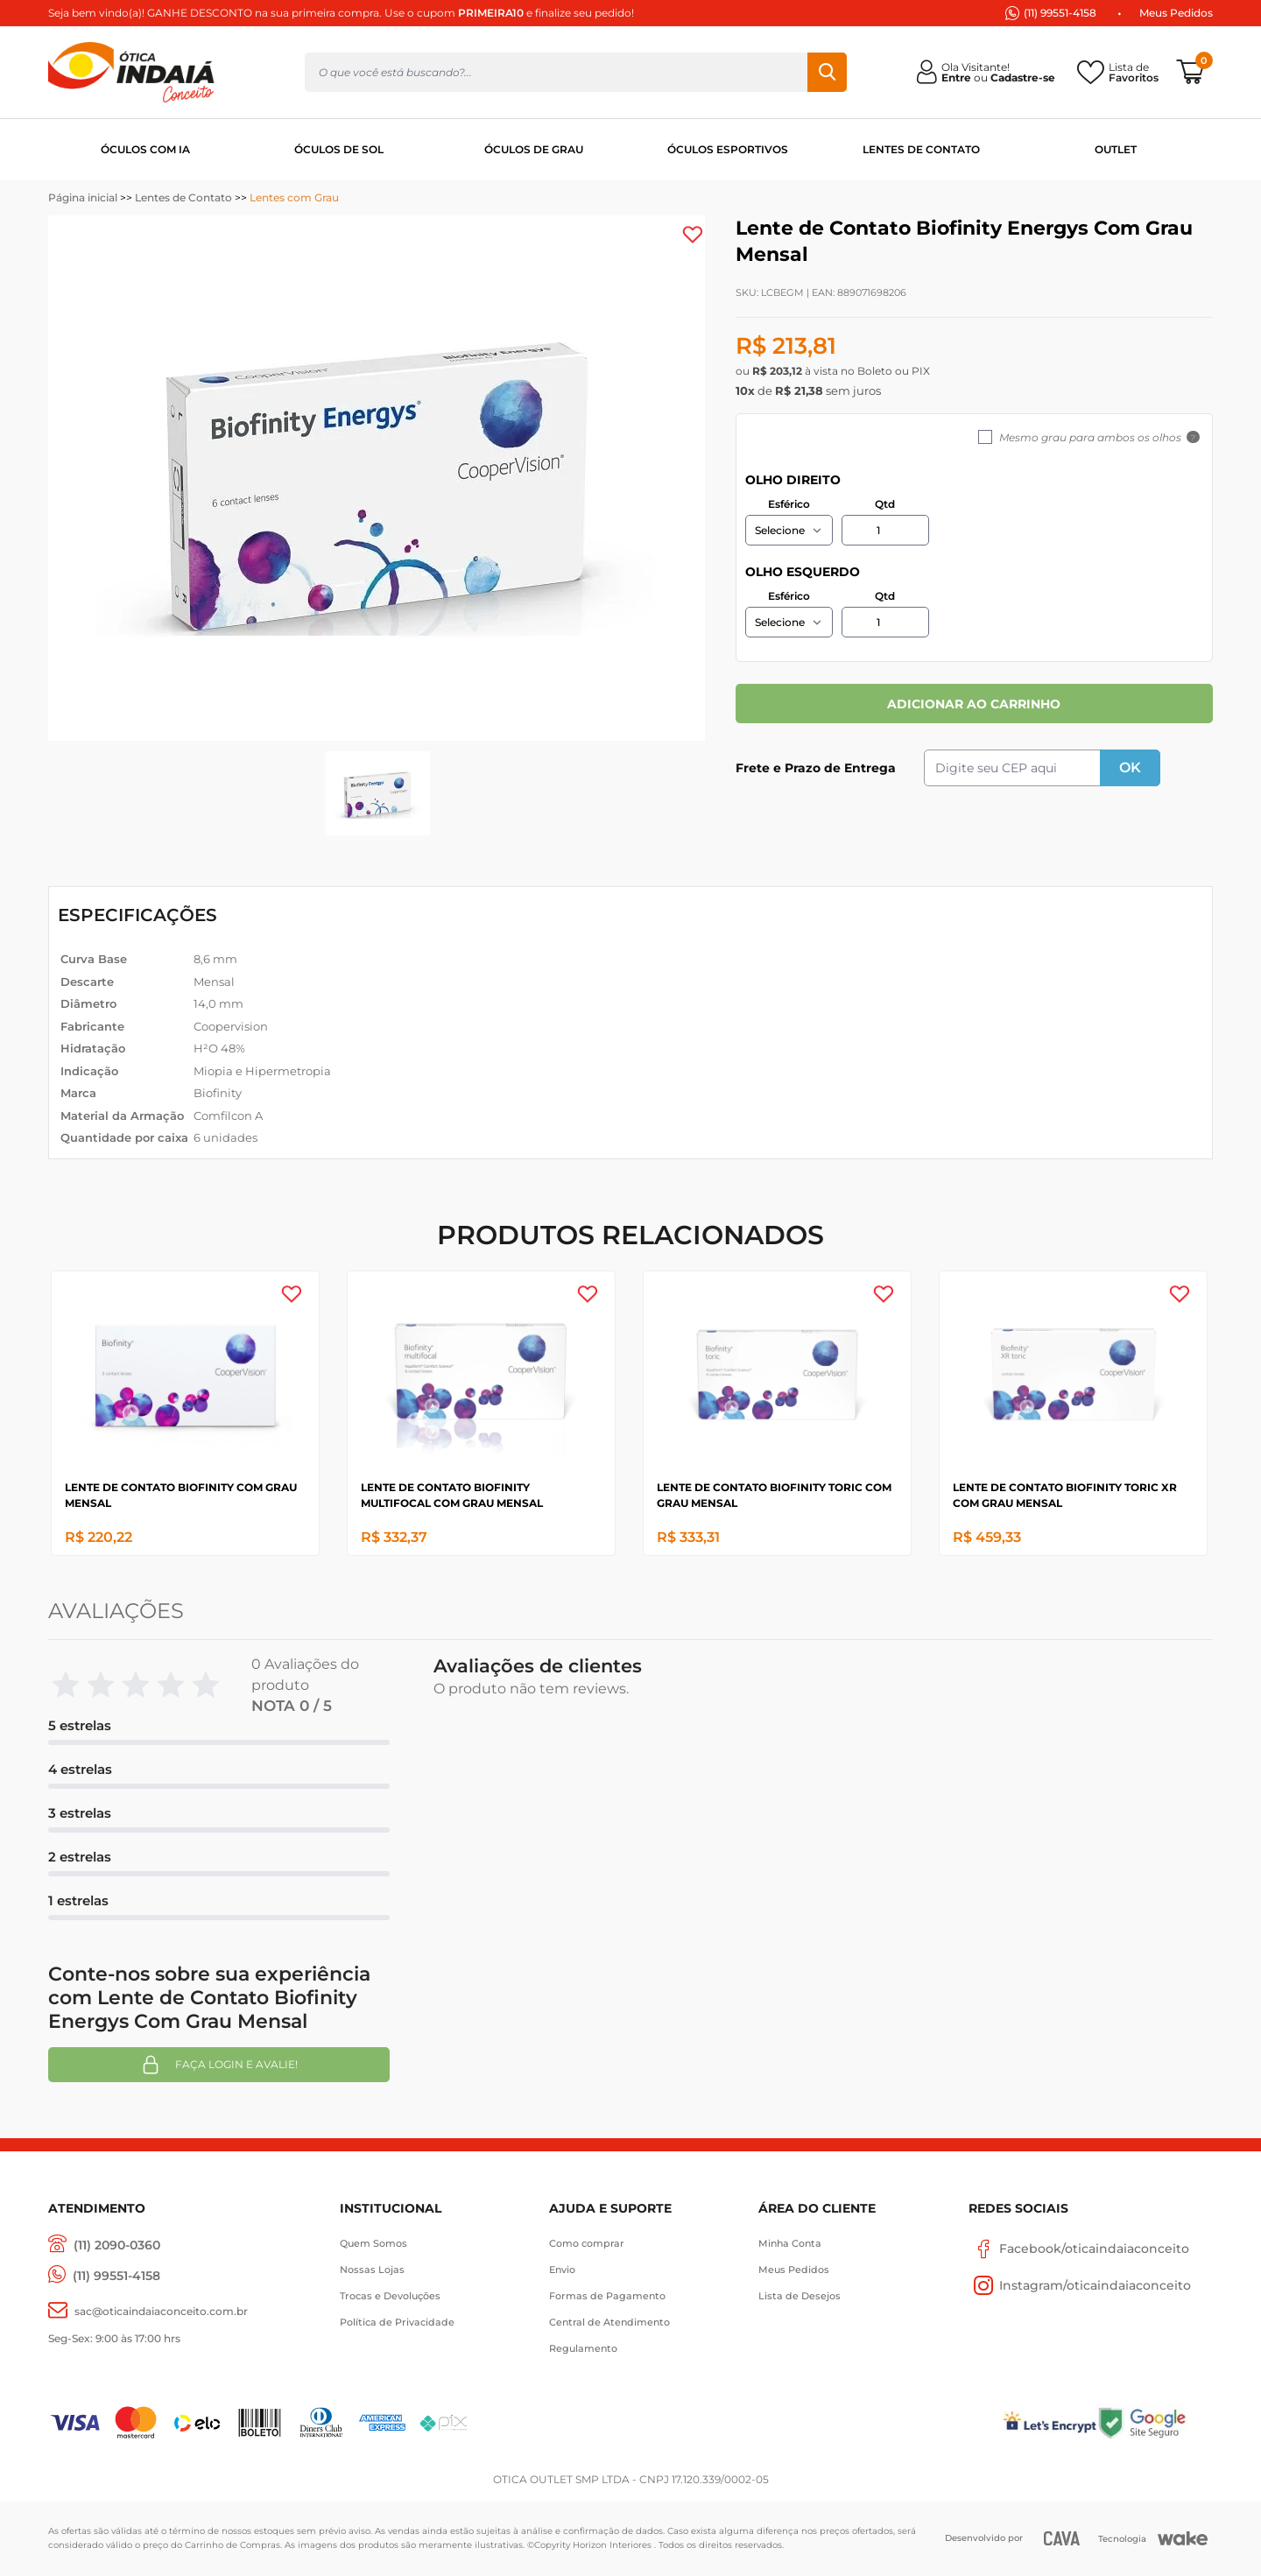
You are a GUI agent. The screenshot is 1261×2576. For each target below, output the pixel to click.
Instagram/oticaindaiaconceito (1080, 2285)
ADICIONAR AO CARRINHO (973, 704)
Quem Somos (373, 2243)
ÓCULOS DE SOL (339, 149)
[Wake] (1182, 2538)
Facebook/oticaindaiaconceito (1079, 2248)
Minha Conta (789, 2243)
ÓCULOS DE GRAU (533, 149)
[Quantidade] (885, 530)
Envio (562, 2269)
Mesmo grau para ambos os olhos (1090, 437)
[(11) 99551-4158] (104, 2276)
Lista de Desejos (799, 2296)
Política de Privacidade (397, 2322)
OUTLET (1116, 149)
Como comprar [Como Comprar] (586, 2243)
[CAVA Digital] (1062, 2537)
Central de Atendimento (609, 2322)
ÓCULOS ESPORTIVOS (727, 149)
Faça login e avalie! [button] (219, 2064)
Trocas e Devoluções (390, 2296)
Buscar (827, 72)
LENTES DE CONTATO (921, 149)
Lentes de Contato (183, 197)
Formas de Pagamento (607, 2296)
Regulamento (583, 2348)
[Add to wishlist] (692, 234)
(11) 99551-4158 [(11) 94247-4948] (1060, 12)
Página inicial (82, 197)
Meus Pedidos (1176, 12)
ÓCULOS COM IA (145, 149)
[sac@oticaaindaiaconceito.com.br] (148, 2311)
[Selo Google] (1154, 2422)
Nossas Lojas (372, 2269)
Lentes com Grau (294, 197)
